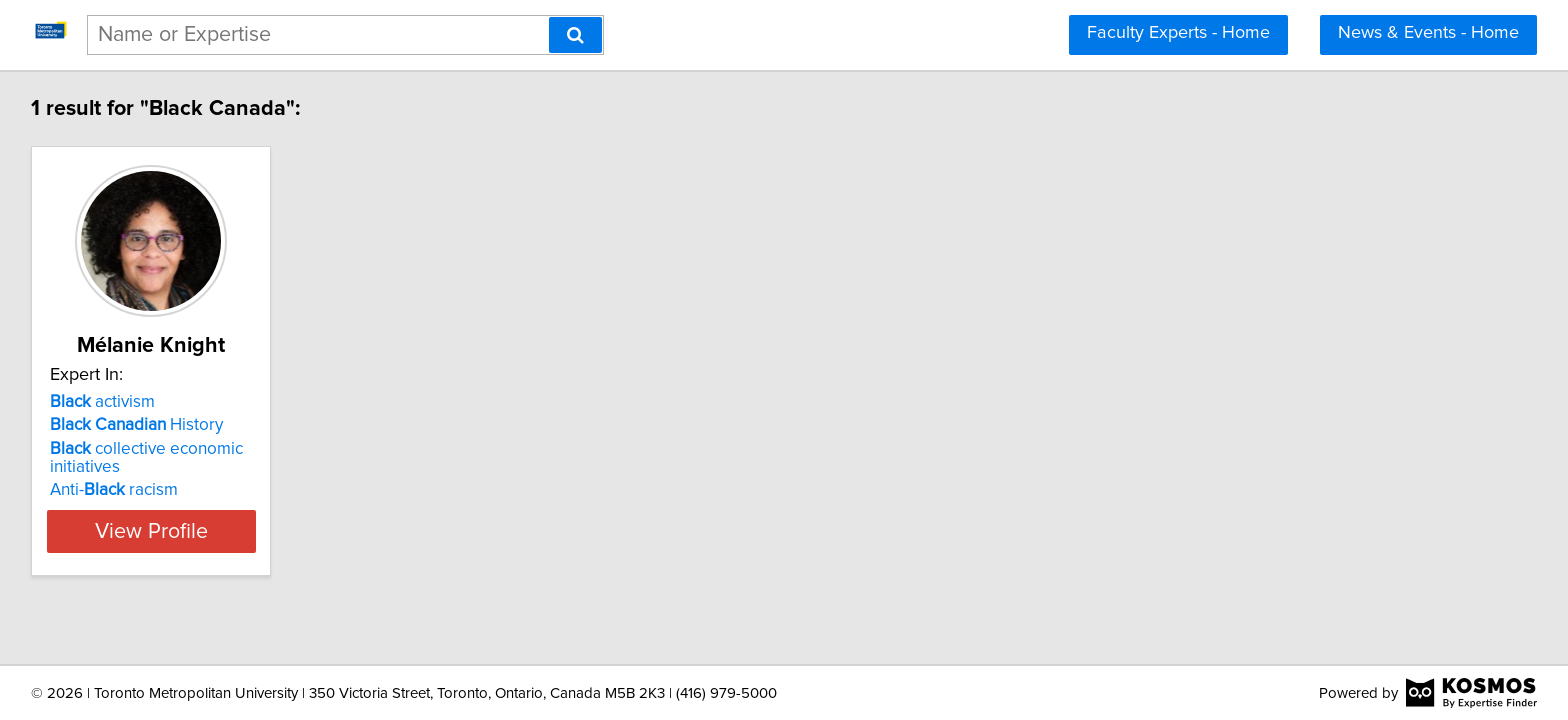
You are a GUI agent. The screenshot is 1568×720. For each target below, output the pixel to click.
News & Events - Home (1428, 33)
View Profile (179, 531)
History (139, 425)
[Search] (575, 35)
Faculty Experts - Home (1178, 33)
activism (105, 402)
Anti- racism (117, 490)
